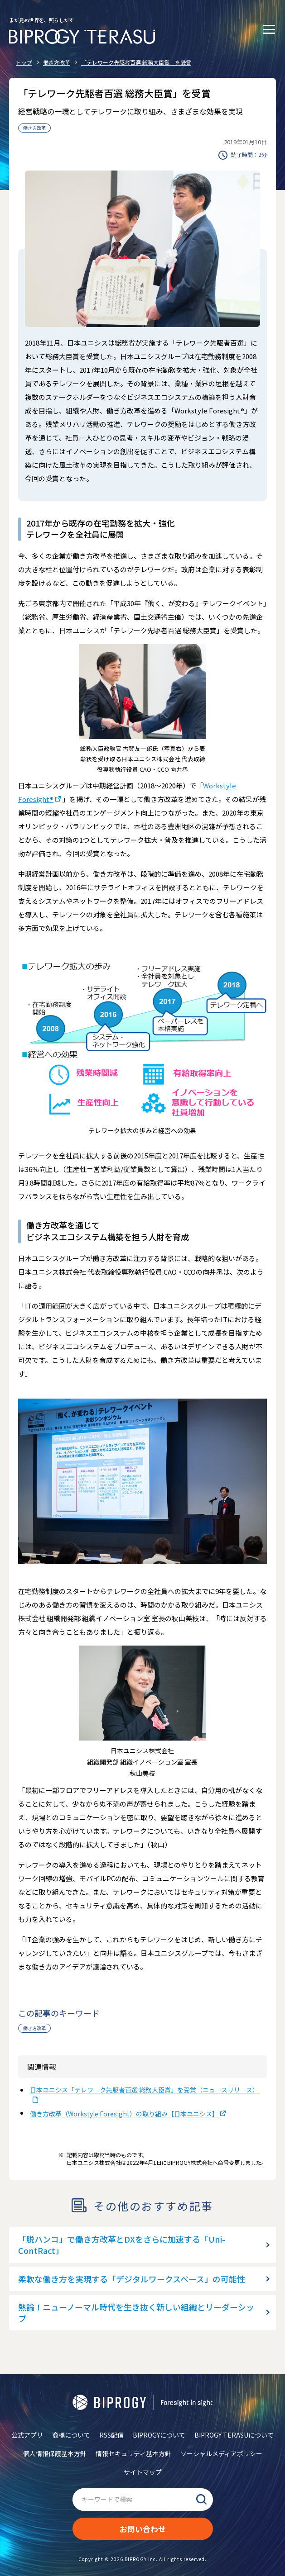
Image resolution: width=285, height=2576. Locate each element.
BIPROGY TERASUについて (234, 2434)
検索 (201, 2499)
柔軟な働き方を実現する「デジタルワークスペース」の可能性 (131, 2279)
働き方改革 (34, 127)
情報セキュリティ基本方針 (133, 2453)
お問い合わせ (143, 2528)
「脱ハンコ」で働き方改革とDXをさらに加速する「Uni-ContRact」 (121, 2244)
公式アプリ (27, 2434)
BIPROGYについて (159, 2434)
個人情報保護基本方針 (55, 2453)
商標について (71, 2434)
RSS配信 (111, 2434)
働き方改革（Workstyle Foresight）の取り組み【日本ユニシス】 (124, 2113)
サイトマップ (143, 2471)
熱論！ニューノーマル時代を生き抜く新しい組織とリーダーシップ (136, 2312)
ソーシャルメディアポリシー (221, 2453)
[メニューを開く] (269, 29)
